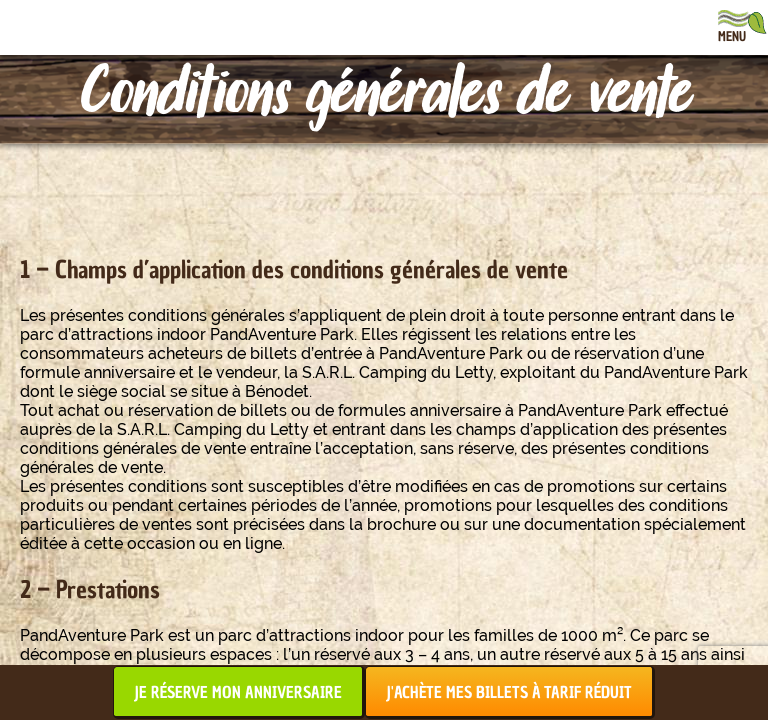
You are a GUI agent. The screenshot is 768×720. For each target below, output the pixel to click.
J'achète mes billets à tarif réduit (509, 692)
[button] (30, 698)
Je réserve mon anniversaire (238, 692)
